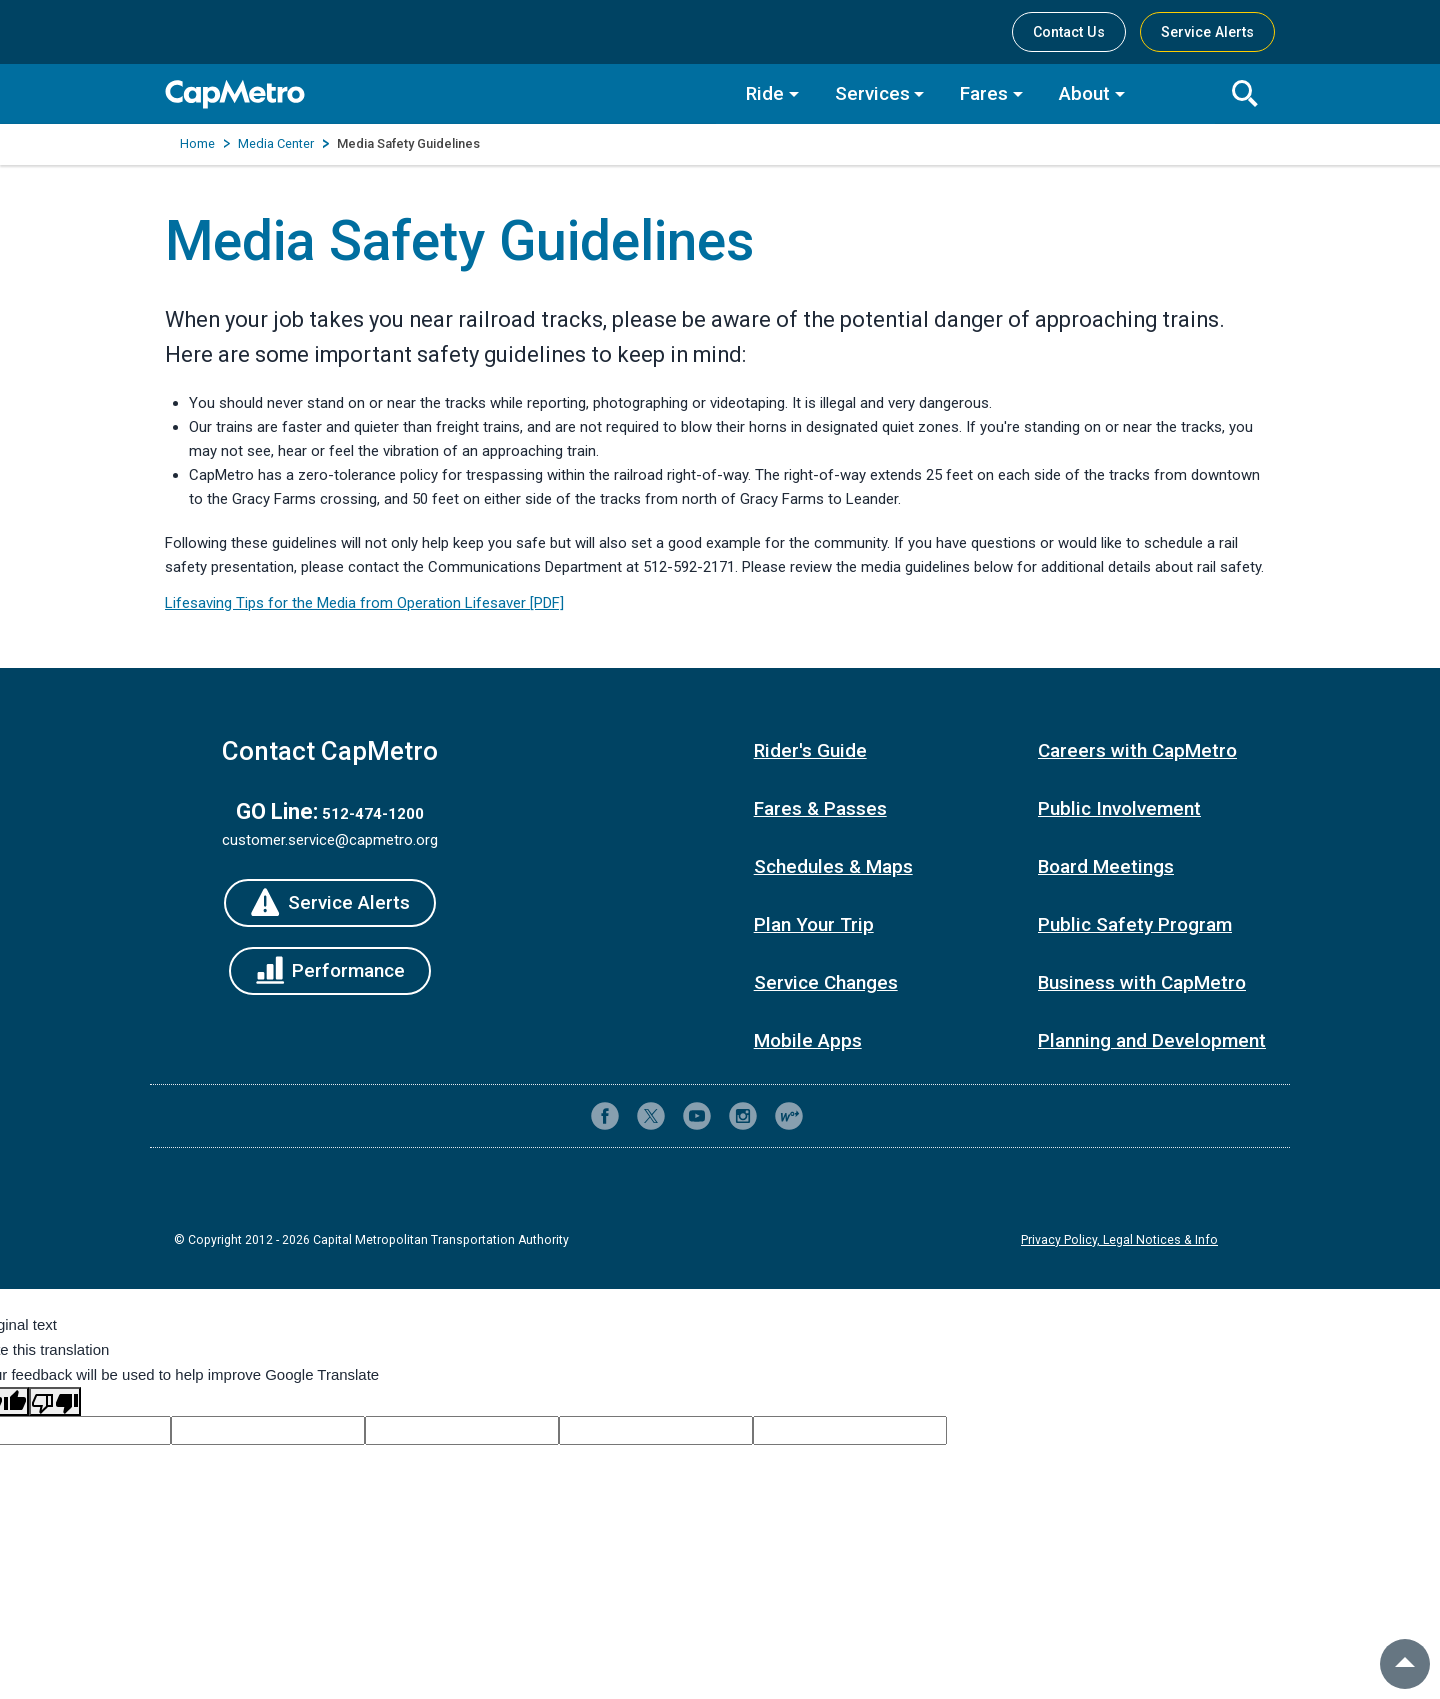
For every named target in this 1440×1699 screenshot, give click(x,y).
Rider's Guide (810, 750)
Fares (984, 93)
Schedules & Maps (833, 866)
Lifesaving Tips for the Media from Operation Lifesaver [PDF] (364, 603)
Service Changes (826, 982)
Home (197, 143)
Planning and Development (1152, 1040)
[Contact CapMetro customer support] (835, 1116)
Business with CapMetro (1142, 982)
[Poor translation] (55, 1401)
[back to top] (1405, 1664)
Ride (765, 93)
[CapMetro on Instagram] (743, 1116)
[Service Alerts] (330, 903)
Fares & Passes (820, 808)
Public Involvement (1119, 808)
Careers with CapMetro (1137, 750)
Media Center (276, 143)
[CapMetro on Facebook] (605, 1116)
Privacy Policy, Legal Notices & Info (1119, 1240)
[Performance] (330, 971)
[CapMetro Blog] (789, 1116)
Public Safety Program (1135, 924)
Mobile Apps (808, 1040)
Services (872, 93)
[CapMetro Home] (440, 94)
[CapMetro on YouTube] (697, 1116)
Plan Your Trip (814, 924)
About (1084, 93)
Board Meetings (1106, 866)
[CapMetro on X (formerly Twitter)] (651, 1116)
